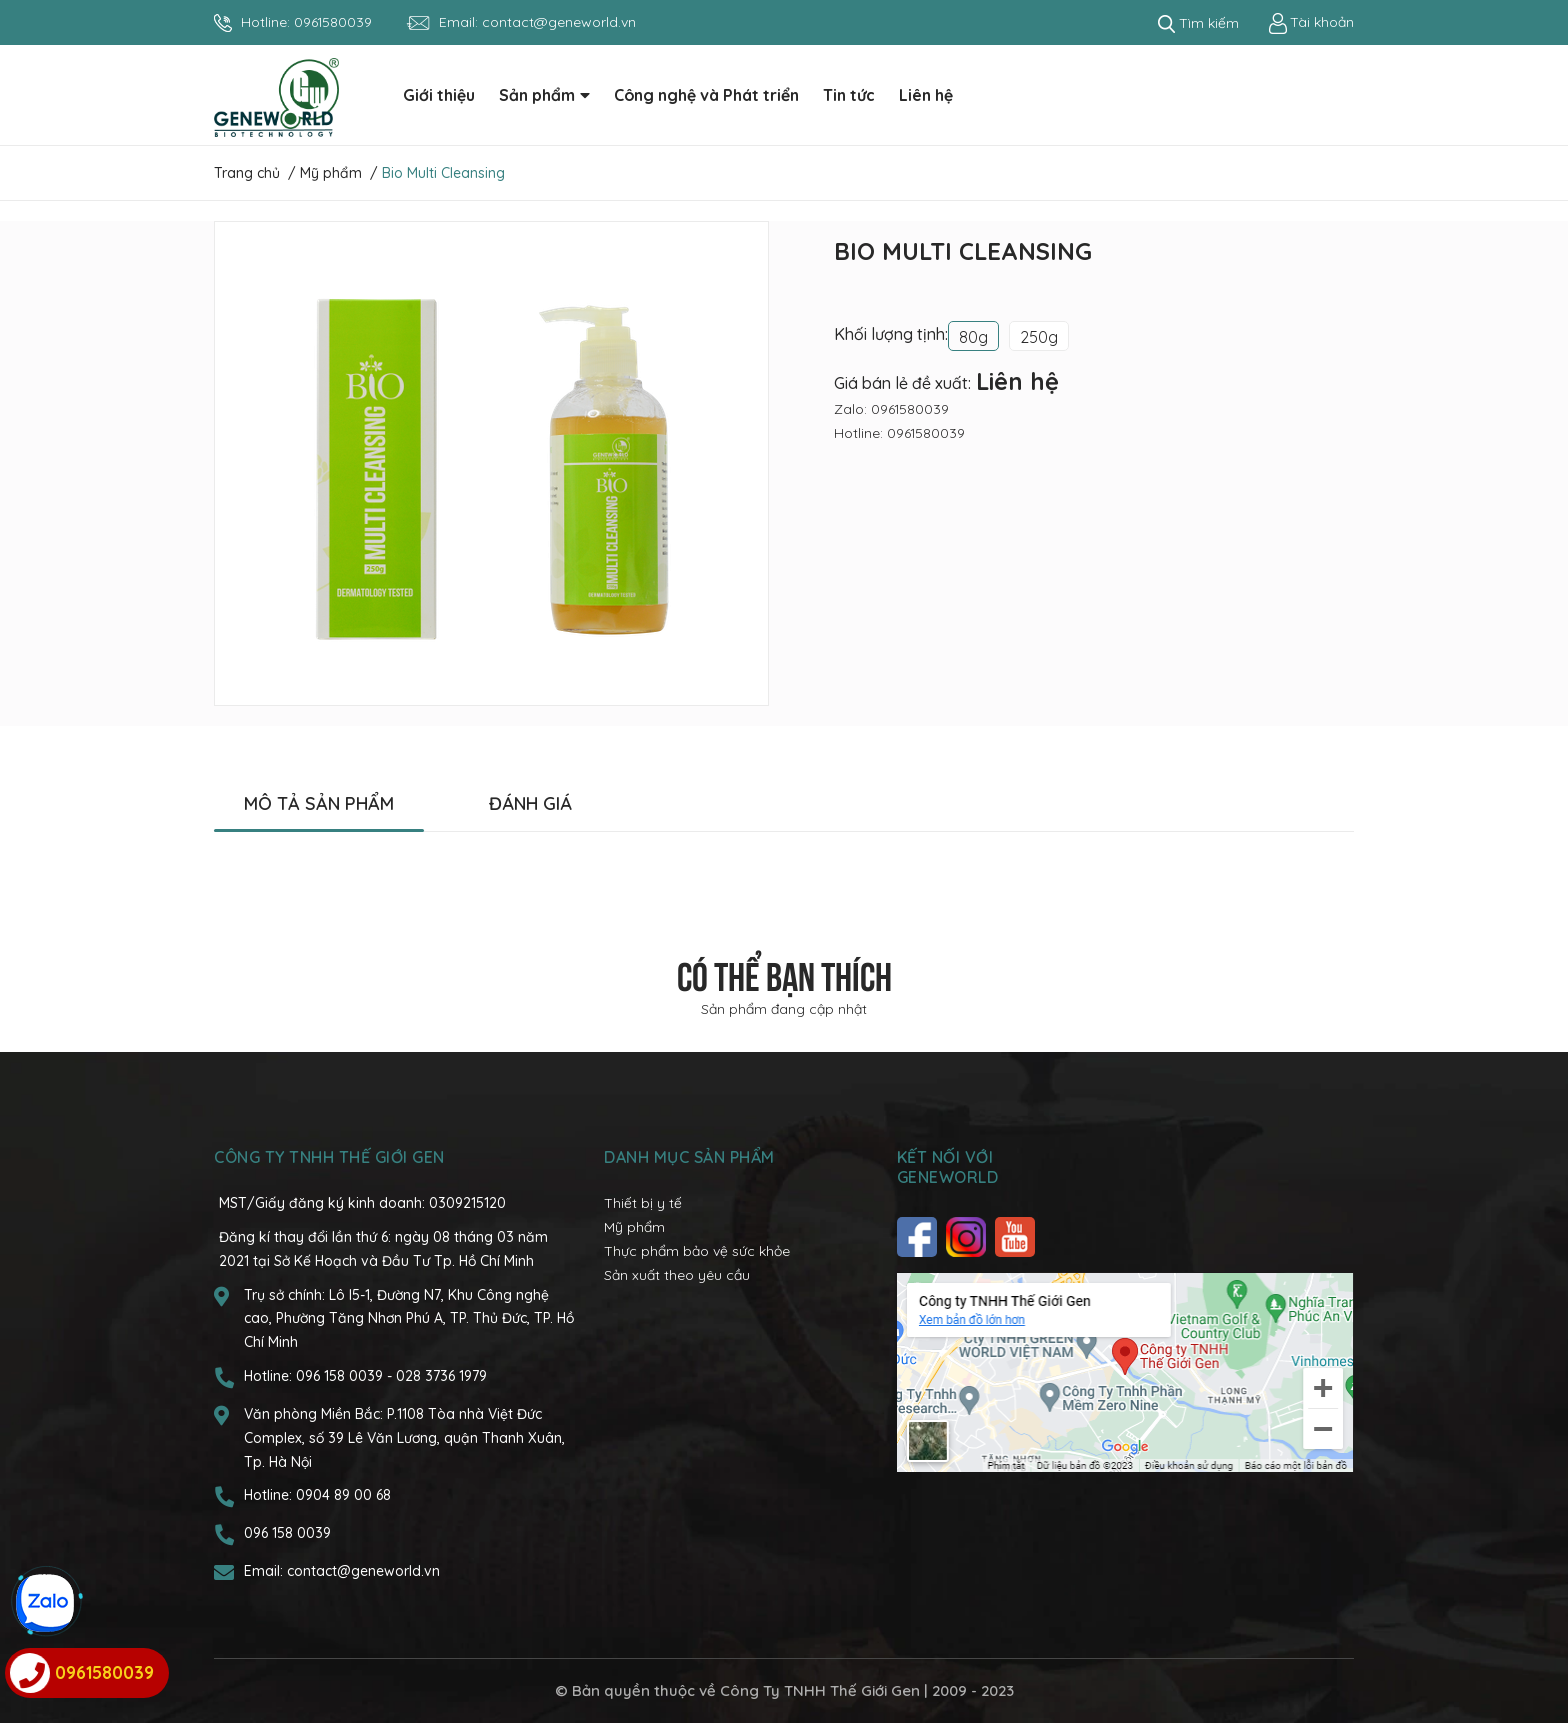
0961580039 (333, 22)
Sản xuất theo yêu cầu (677, 1275)
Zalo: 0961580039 (891, 409)
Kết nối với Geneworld (948, 1167)
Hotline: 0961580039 (899, 433)
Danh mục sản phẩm (689, 1157)
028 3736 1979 (441, 1376)
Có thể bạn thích (784, 973)
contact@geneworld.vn (559, 22)
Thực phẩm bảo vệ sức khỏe (697, 1251)
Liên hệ (1017, 381)
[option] (491, 463)
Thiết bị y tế (643, 1203)
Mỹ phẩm (634, 1227)
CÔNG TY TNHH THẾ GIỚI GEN (329, 1157)
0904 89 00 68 (343, 1495)
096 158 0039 (341, 1376)
